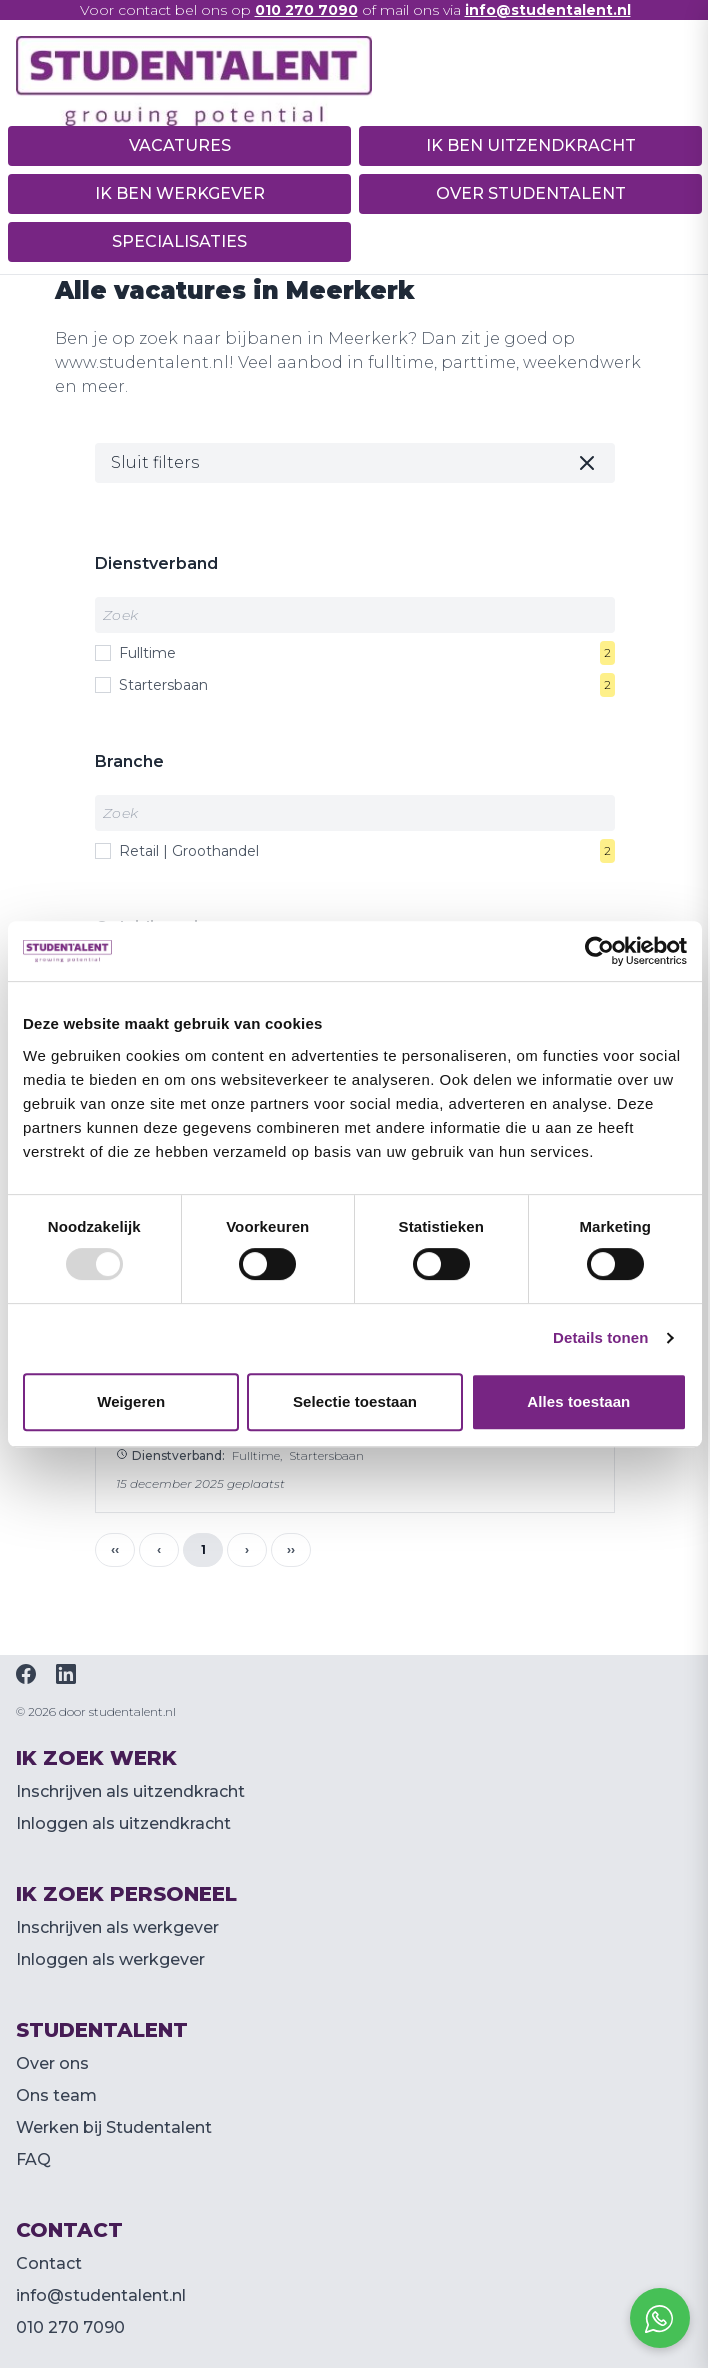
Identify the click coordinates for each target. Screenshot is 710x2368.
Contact (49, 2263)
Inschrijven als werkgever (117, 1927)
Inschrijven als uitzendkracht (130, 1791)
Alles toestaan (578, 1401)
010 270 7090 (70, 2327)
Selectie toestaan (355, 1401)
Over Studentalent (531, 193)
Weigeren (131, 1401)
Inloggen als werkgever (110, 1959)
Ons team (56, 2095)
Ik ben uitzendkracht (531, 145)
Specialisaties (179, 241)
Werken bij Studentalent (114, 2127)
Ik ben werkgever (180, 193)
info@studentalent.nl (101, 2295)
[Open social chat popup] (660, 2318)
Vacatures (180, 145)
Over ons (52, 2063)
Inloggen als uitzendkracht (123, 1823)
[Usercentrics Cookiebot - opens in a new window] (599, 951)
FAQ (33, 2159)
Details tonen (600, 1337)
